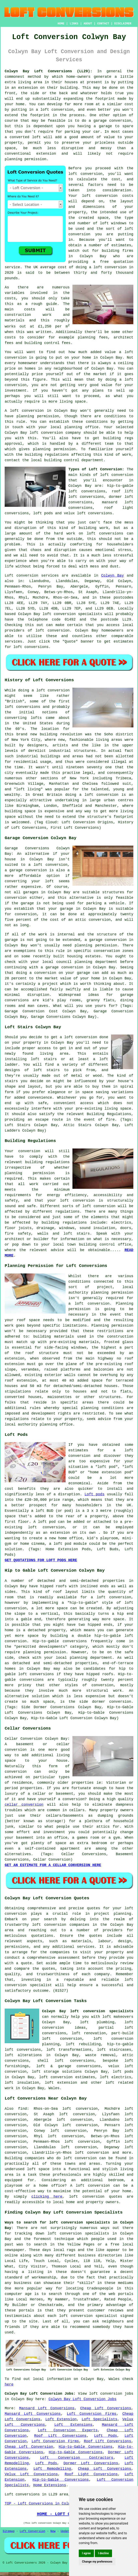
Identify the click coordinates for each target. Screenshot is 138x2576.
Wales (54, 2088)
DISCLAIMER (122, 23)
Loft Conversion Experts (68, 2430)
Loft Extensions (73, 2425)
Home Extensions (49, 2485)
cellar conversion (24, 1805)
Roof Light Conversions (91, 2474)
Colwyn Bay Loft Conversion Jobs (82, 2399)
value (110, 352)
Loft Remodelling (52, 2469)
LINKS (74, 23)
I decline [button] (103, 2553)
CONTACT (103, 23)
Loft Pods (105, 2436)
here (9, 2384)
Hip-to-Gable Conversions (85, 2447)
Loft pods (95, 1494)
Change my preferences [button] (97, 2561)
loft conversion (80, 2158)
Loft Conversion (32, 2531)
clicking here (46, 2197)
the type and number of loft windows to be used (100, 223)
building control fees (47, 343)
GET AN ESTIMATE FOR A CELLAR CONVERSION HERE (53, 1865)
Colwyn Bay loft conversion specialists (87, 2011)
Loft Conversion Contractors (76, 2458)
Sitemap (9, 2531)
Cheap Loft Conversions (105, 2408)
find (22, 2109)
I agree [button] (86, 2553)
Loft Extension (61, 2419)
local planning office (74, 427)
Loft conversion (21, 576)
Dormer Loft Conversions (91, 2463)
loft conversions (105, 533)
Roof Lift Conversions (60, 2436)
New (52, 2531)
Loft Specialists (99, 2419)
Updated (67, 2531)
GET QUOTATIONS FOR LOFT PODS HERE (41, 1560)
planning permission (37, 416)
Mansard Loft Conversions (46, 2408)
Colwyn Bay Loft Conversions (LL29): (48, 71)
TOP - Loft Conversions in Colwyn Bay (44, 2504)
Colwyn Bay (112, 576)
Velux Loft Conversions (31, 2474)
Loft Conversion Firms (91, 2414)
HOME (61, 23)
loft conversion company (55, 433)
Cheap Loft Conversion (29, 2447)
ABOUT (88, 23)
